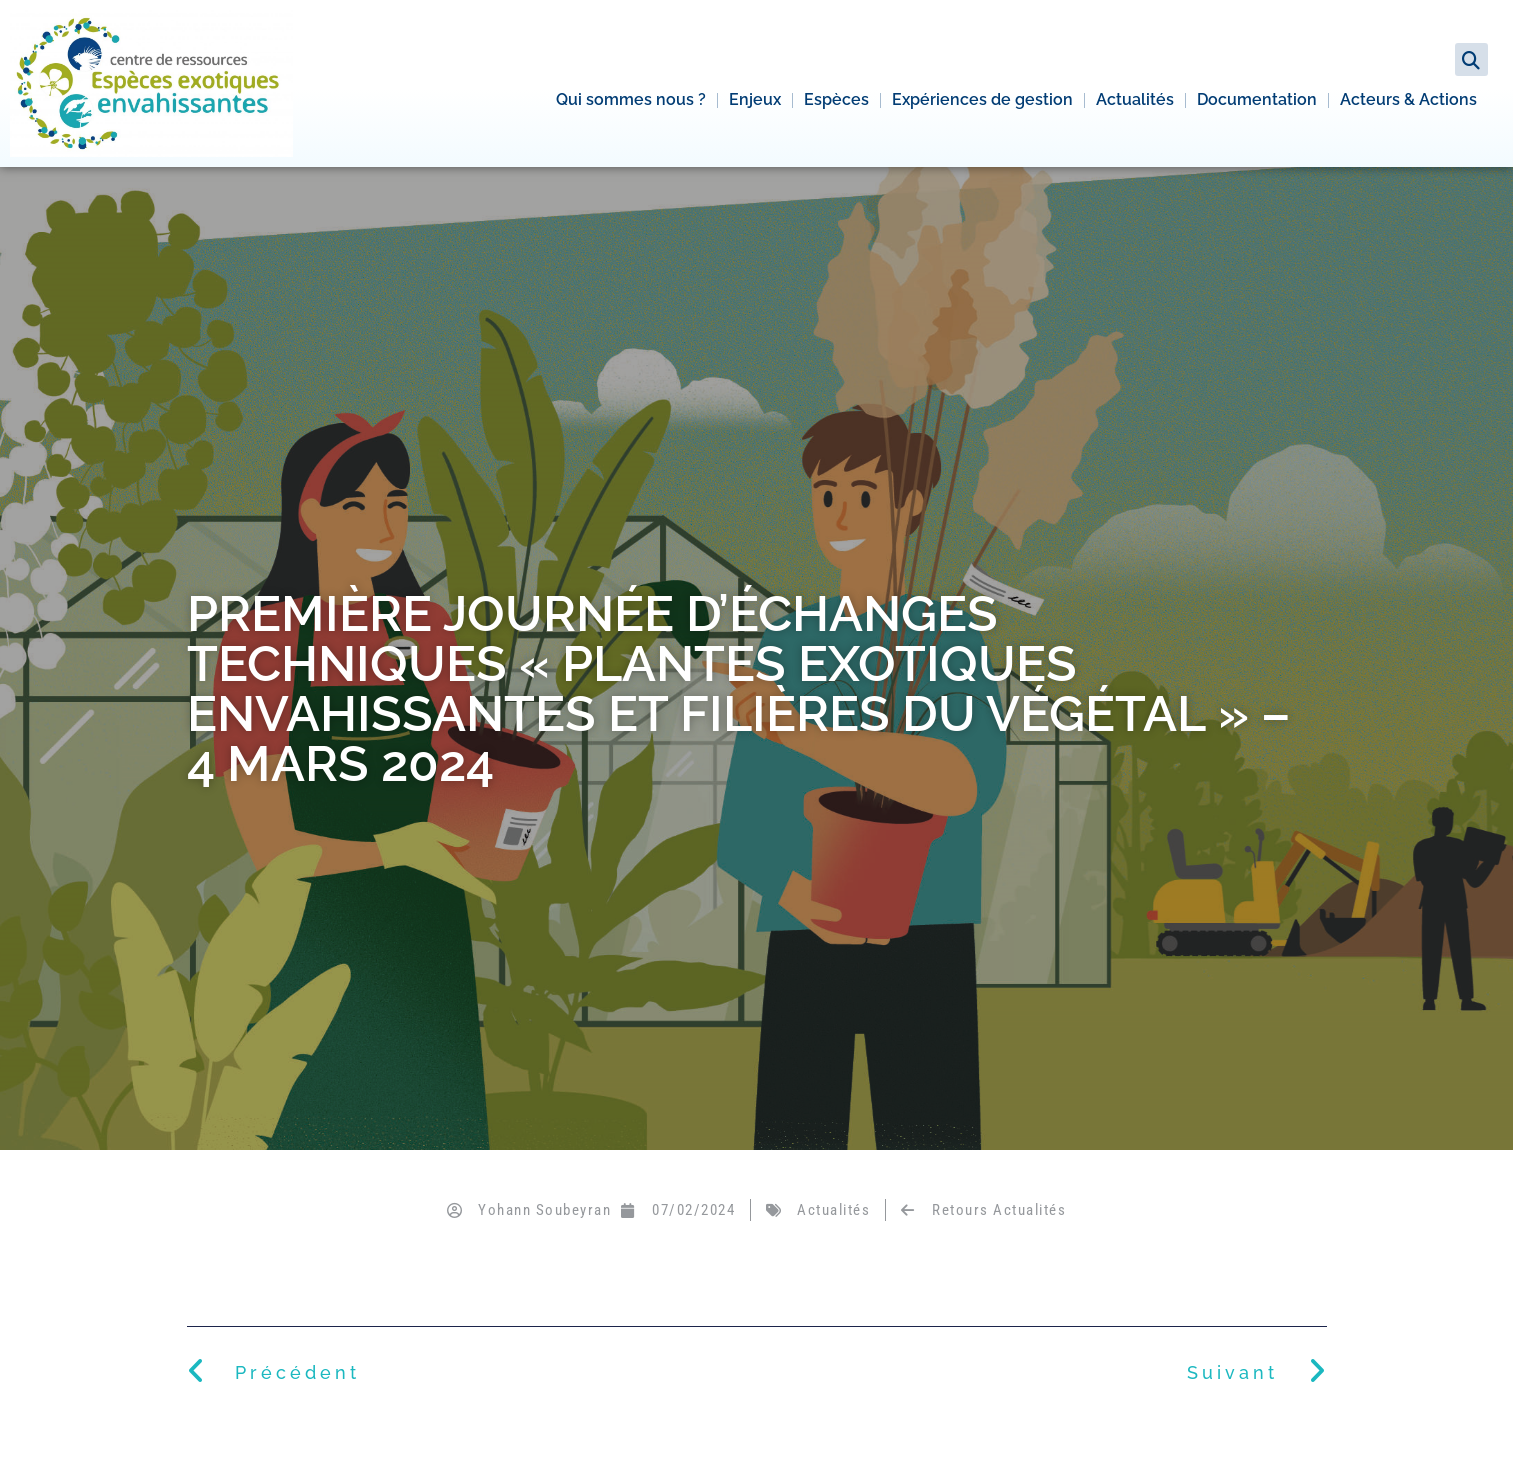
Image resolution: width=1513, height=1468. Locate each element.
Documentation (1257, 99)
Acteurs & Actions (1408, 99)
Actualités (1135, 99)
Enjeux (755, 99)
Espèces (836, 99)
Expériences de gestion (982, 99)
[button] (1471, 59)
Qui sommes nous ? (631, 99)
